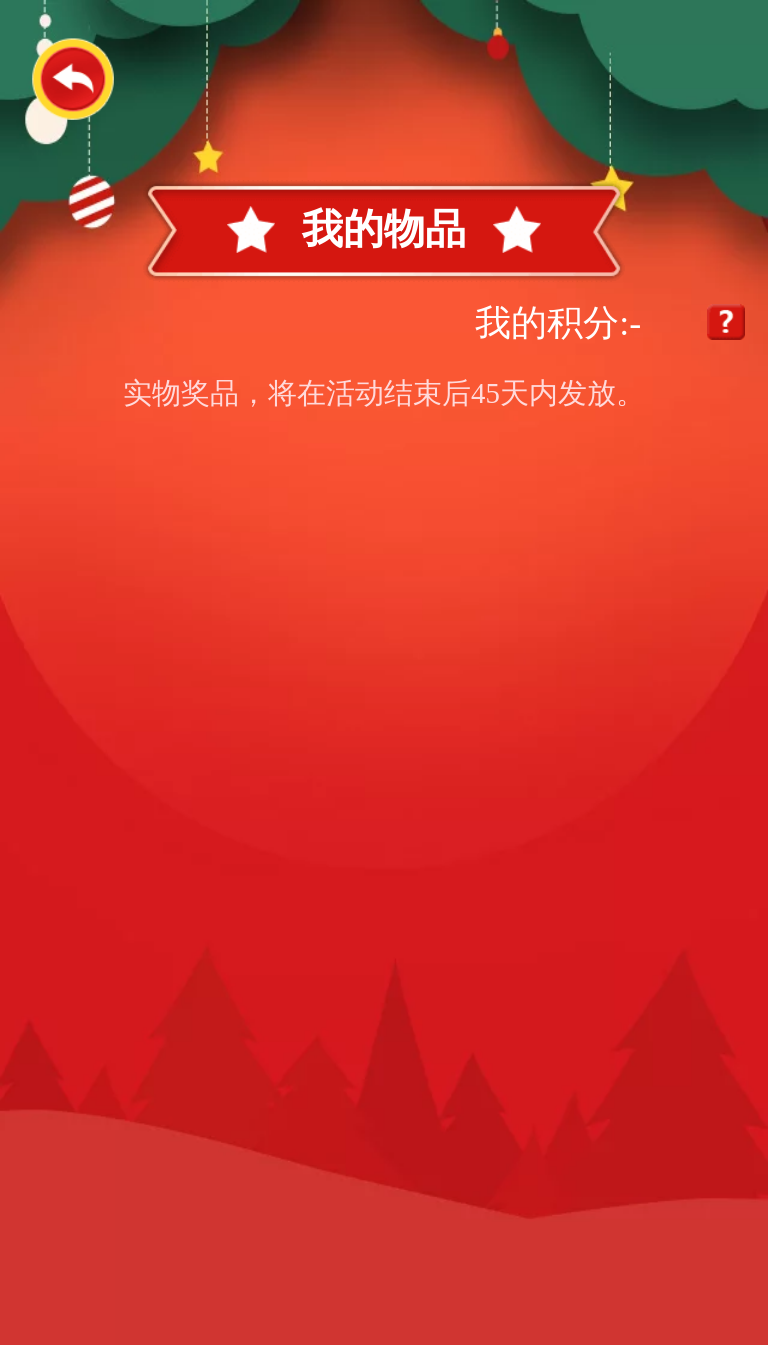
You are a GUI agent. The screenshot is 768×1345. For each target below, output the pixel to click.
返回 (73, 78)
